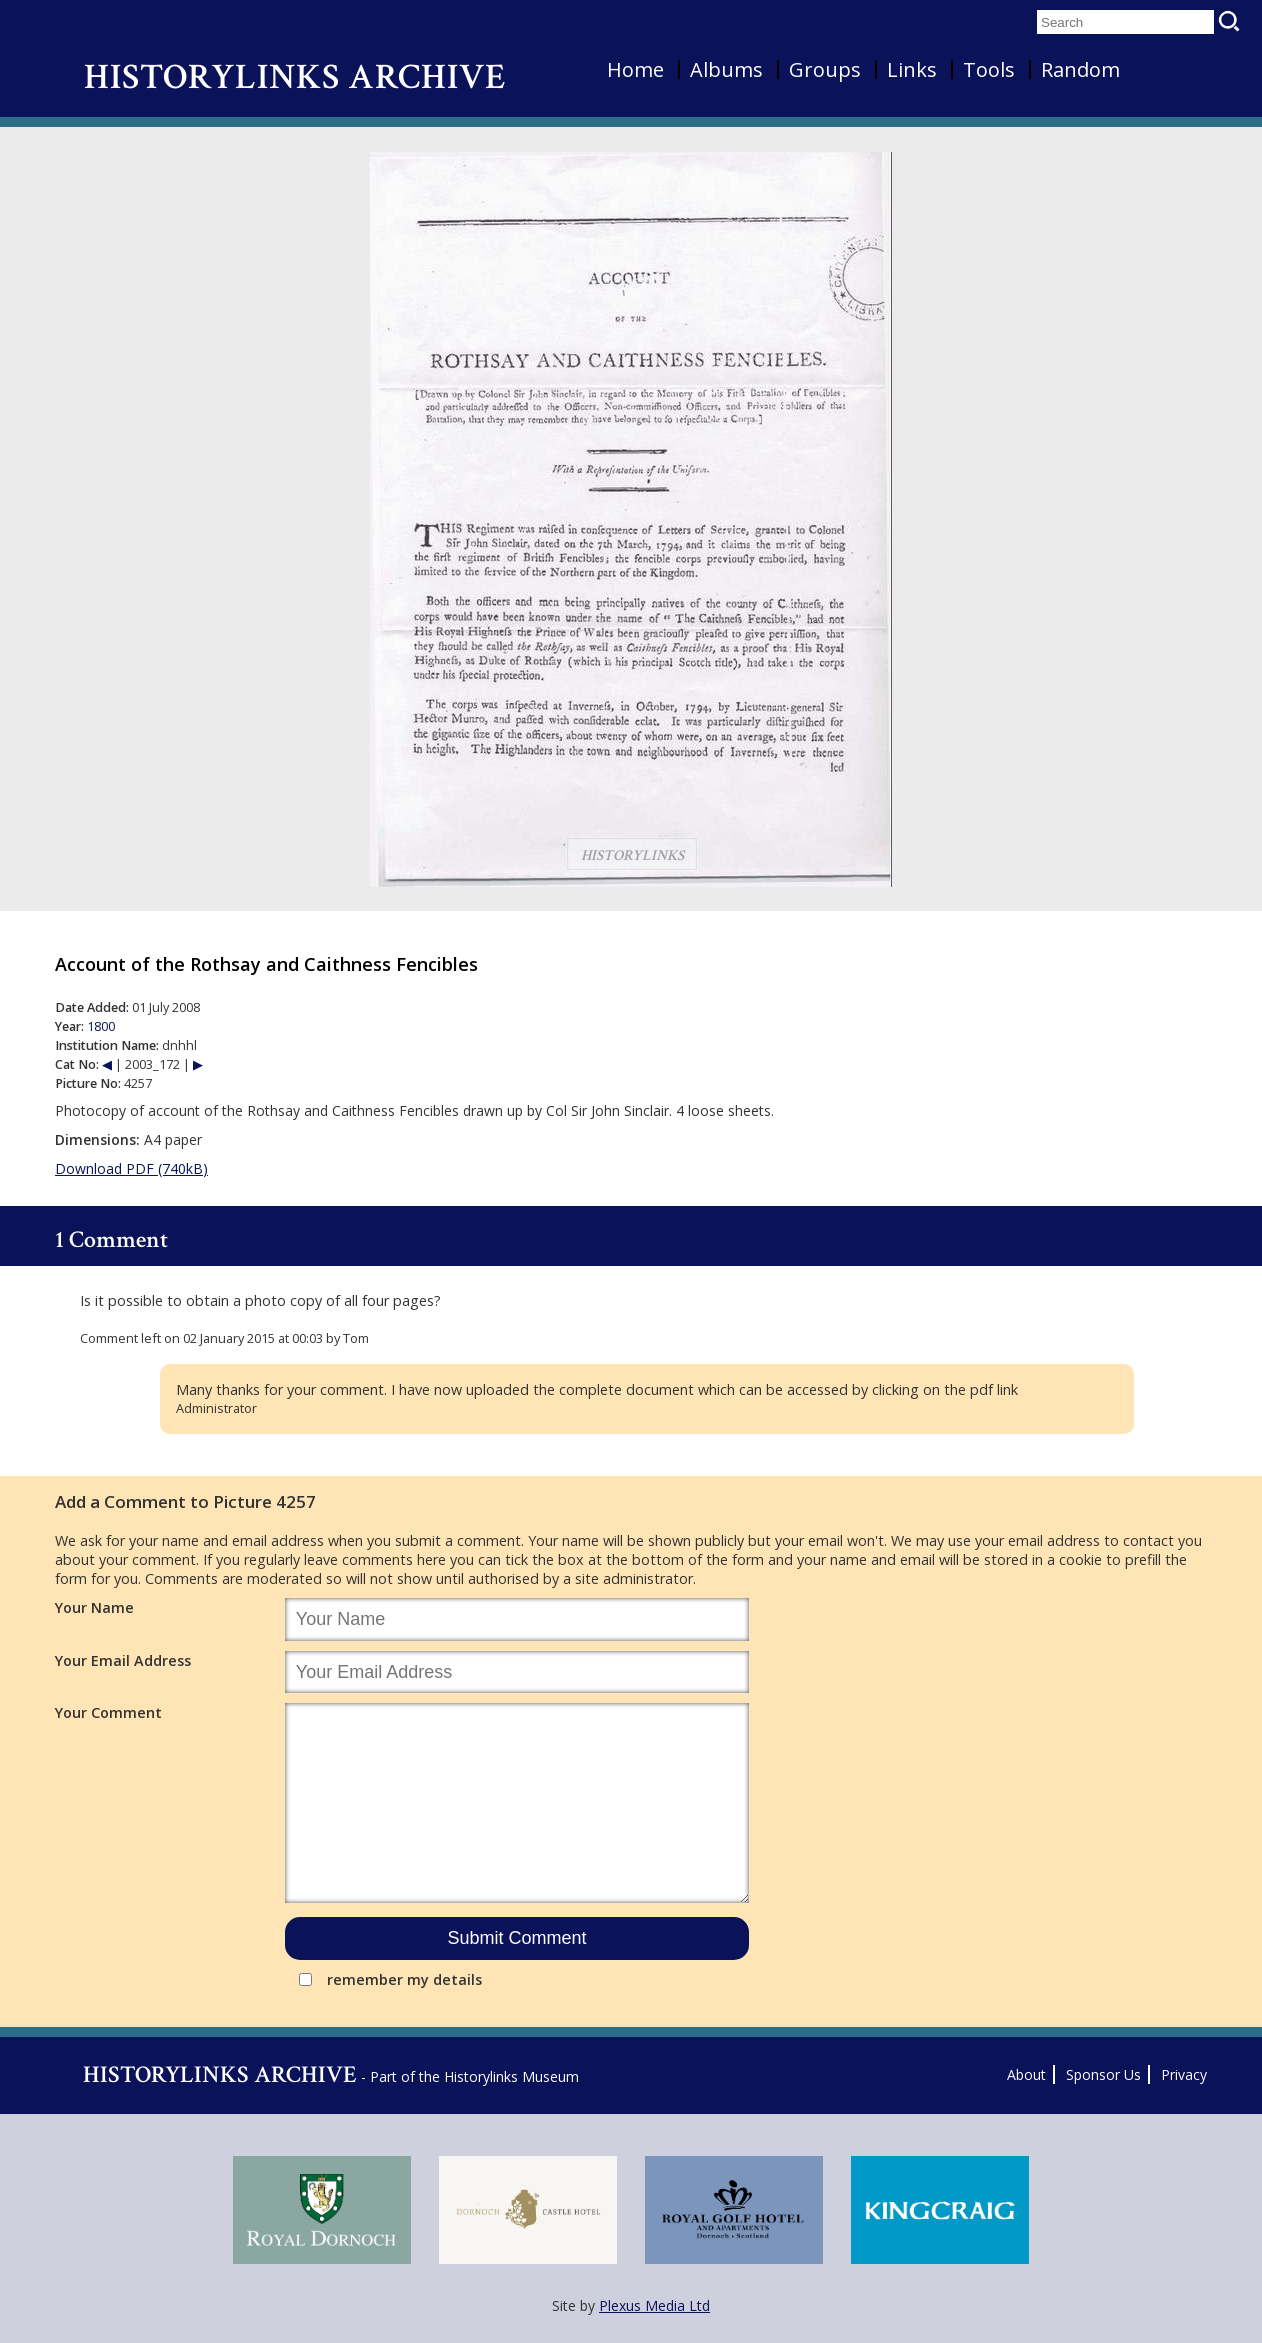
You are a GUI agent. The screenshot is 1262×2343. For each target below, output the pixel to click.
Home (635, 69)
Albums (726, 69)
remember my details (404, 1979)
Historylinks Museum (511, 2076)
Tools (989, 69)
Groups (825, 69)
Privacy (1184, 2074)
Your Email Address (123, 1660)
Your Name (94, 1607)
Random (1080, 69)
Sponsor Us (1103, 2074)
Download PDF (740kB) (131, 1168)
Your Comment (108, 1712)
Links (912, 69)
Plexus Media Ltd (654, 2305)
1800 (101, 1026)
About (1026, 2074)
